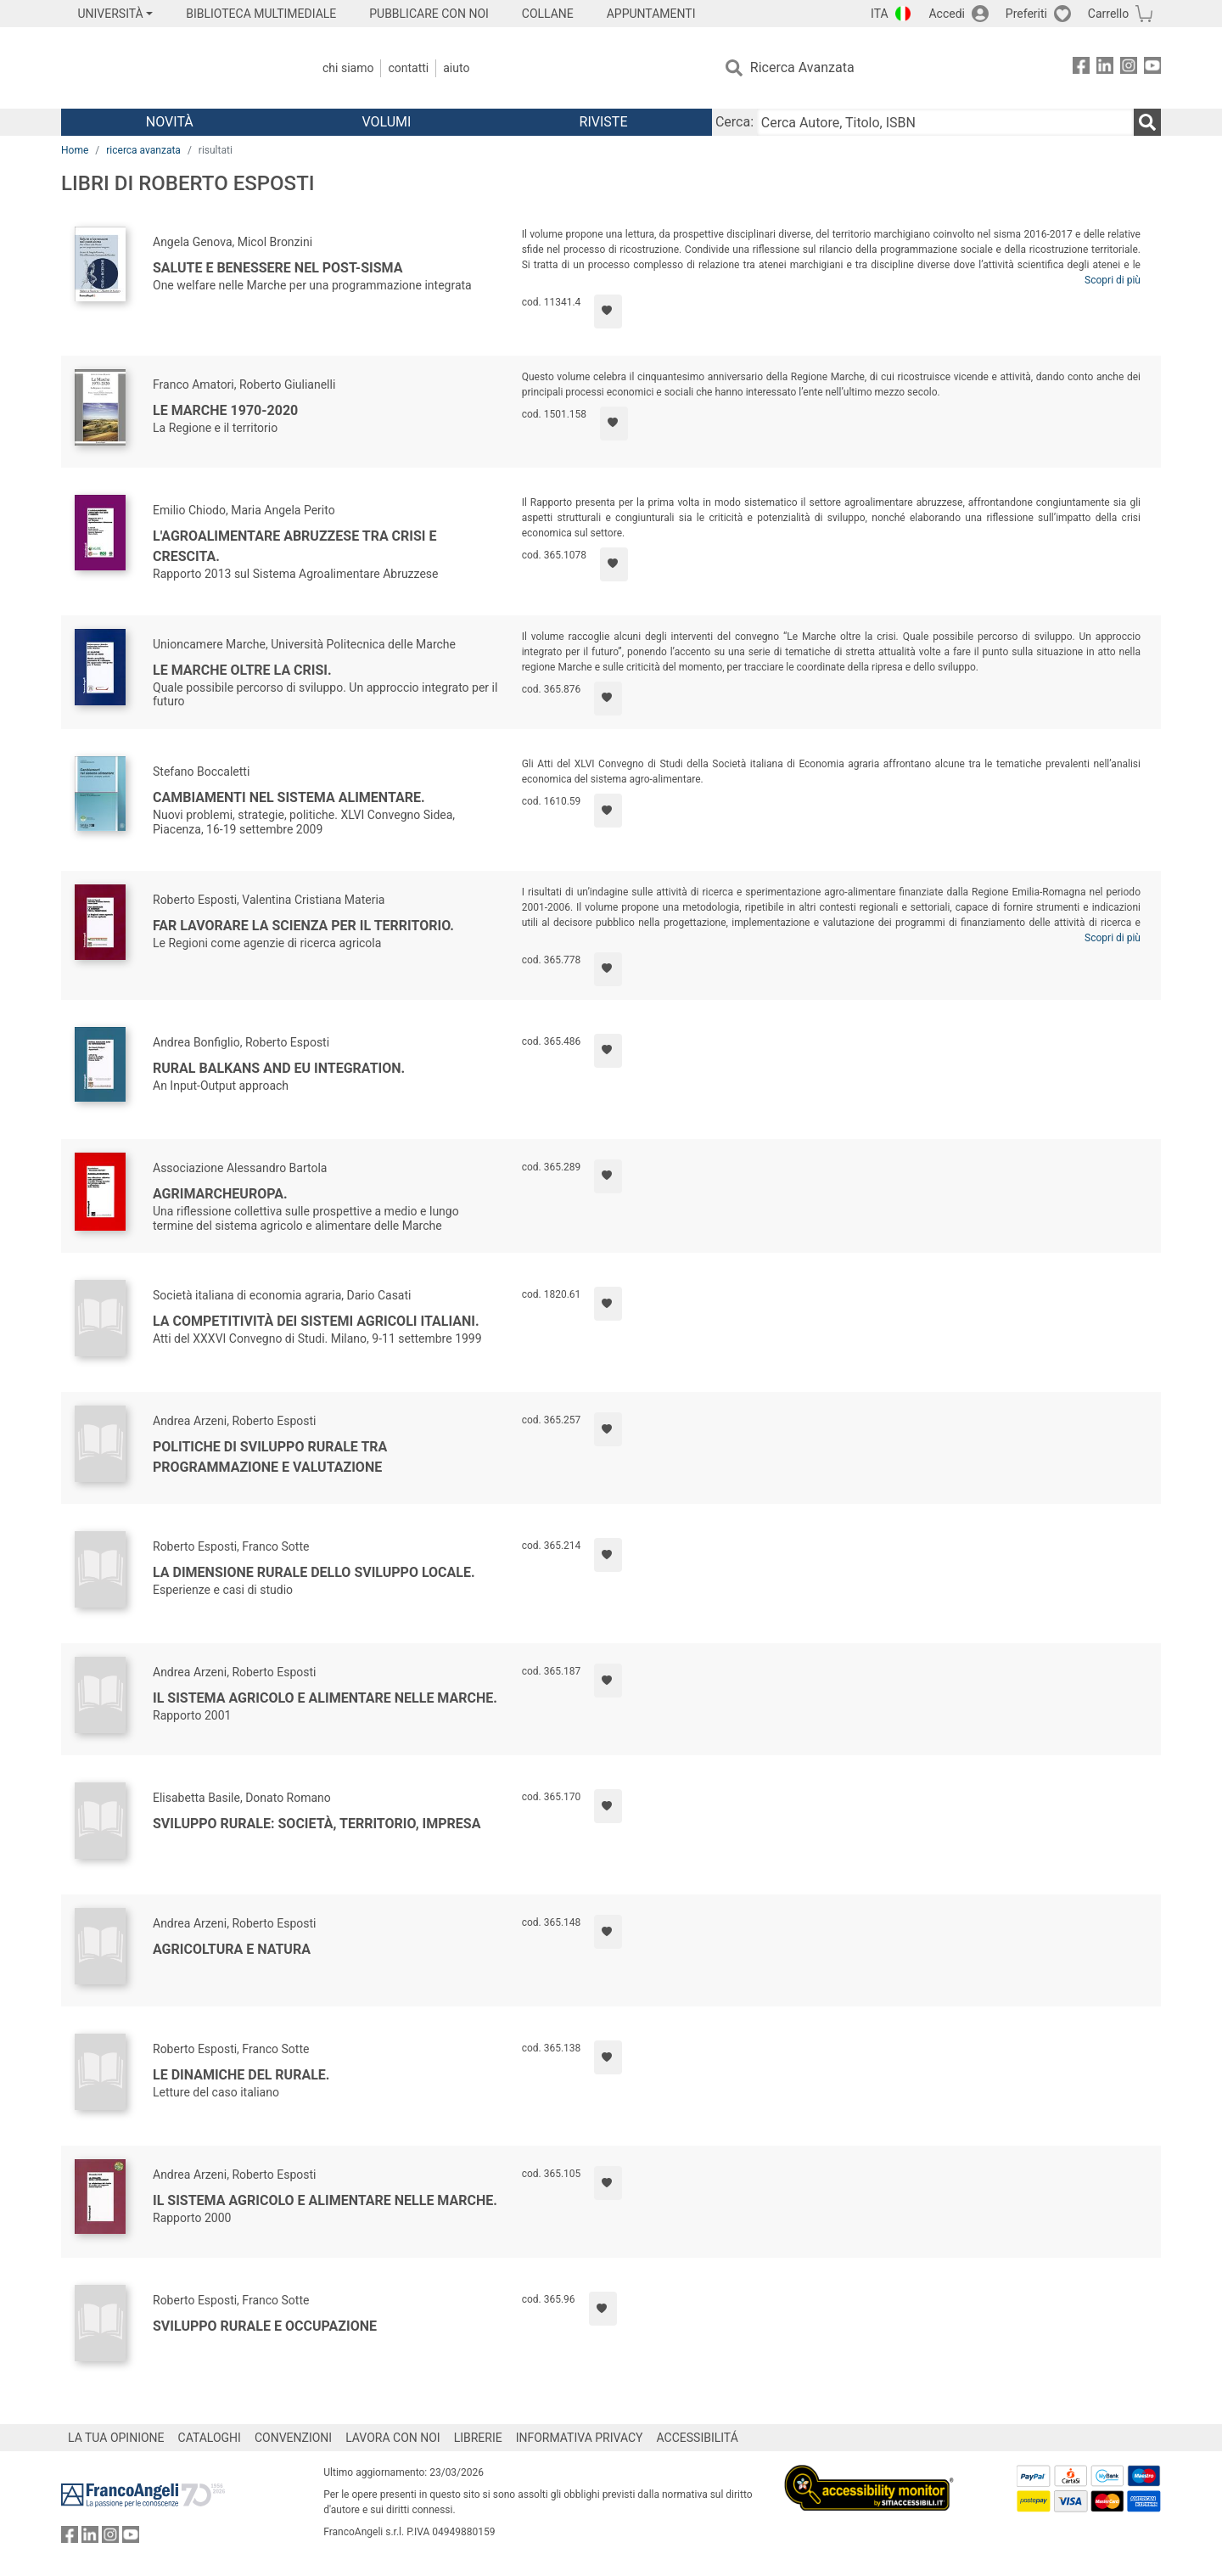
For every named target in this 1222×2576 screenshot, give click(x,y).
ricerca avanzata (143, 150)
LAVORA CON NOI (392, 2437)
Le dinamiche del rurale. (241, 2075)
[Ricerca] (1147, 122)
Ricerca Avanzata (802, 67)
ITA (879, 13)
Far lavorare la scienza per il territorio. (303, 926)
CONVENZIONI (293, 2437)
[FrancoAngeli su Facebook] (1081, 68)
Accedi (946, 13)
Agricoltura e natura (232, 1949)
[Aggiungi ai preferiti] (608, 311)
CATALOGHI (209, 2437)
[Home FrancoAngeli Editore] (173, 67)
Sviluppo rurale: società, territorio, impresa (316, 1824)
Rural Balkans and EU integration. (279, 1068)
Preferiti (1026, 13)
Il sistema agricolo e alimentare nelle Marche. (325, 1698)
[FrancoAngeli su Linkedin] (1104, 68)
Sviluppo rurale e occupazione (265, 2326)
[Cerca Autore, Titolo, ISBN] (945, 122)
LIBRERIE (478, 2437)
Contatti (408, 68)
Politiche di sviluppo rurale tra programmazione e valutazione (270, 1457)
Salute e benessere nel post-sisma (277, 268)
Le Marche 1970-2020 (225, 410)
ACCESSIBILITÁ (697, 2437)
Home (74, 150)
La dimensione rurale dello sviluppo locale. (314, 1572)
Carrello (1108, 13)
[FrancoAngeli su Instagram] (1128, 68)
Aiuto (456, 68)
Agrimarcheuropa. (220, 1194)
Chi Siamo (347, 68)
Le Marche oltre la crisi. (242, 670)
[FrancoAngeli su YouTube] (1152, 68)
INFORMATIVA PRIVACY (579, 2437)
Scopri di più (1113, 280)
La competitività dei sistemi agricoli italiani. (316, 1321)
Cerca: (734, 122)
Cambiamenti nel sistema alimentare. (289, 797)
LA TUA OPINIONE (116, 2437)
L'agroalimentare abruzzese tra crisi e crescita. (295, 546)
